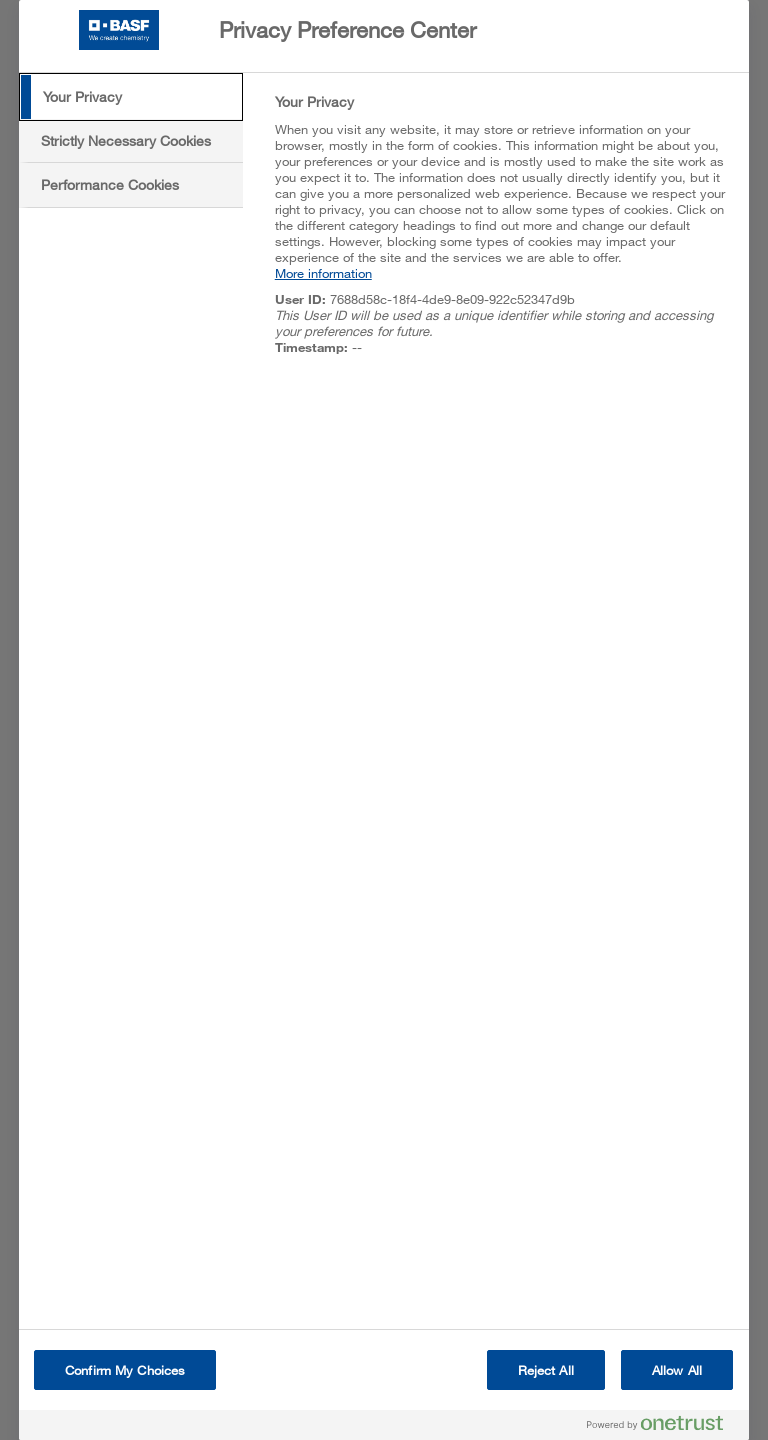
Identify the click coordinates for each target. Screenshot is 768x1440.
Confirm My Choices (125, 1370)
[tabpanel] (503, 235)
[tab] (131, 97)
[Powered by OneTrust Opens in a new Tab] (663, 1427)
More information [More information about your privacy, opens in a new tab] (323, 273)
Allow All (677, 1370)
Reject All (546, 1370)
